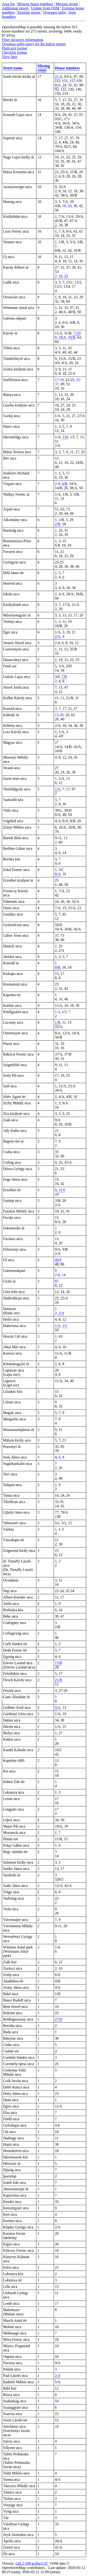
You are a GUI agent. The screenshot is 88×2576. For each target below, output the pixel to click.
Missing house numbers (35, 4)
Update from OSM (45, 8)
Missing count (43, 68)
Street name (12, 68)
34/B (71, 337)
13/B (58, 1663)
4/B (64, 484)
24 (64, 85)
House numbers (67, 68)
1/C (65, 1326)
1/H (65, 437)
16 (60, 276)
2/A (58, 636)
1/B (57, 1022)
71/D (77, 333)
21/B (58, 1680)
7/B (64, 677)
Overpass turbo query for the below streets (34, 44)
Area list (8, 4)
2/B (57, 524)
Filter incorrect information (22, 40)
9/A (58, 1707)
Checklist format (14, 52)
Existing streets (28, 12)
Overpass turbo (54, 12)
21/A (58, 76)
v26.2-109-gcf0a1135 (31, 2563)
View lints (9, 57)
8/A (58, 85)
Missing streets (67, 4)
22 (66, 276)
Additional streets (15, 8)
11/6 (62, 1190)
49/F (58, 1260)
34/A (62, 337)
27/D (58, 2019)
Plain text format (14, 48)
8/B (57, 967)
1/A (58, 789)
